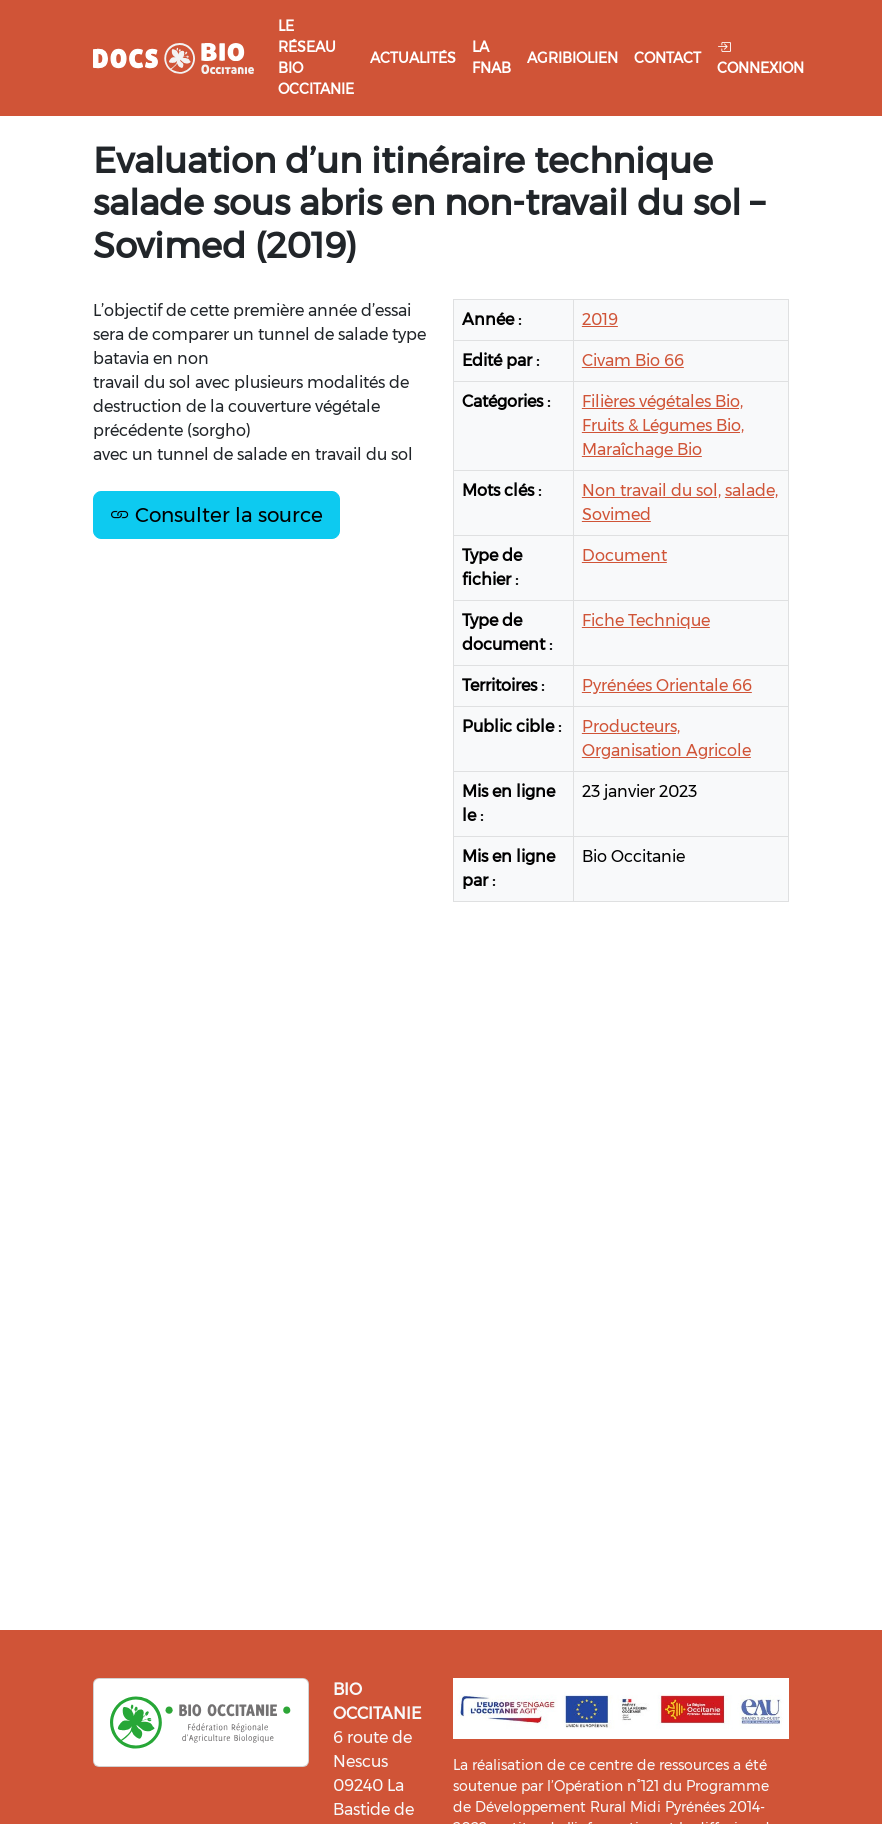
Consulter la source (216, 515)
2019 (600, 319)
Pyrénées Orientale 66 (667, 685)
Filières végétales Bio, (662, 401)
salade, (751, 490)
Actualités (413, 58)
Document (624, 555)
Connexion (760, 57)
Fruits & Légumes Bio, (663, 425)
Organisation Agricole (666, 750)
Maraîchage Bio (642, 449)
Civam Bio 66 (633, 360)
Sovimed (616, 514)
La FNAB (491, 57)
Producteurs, (631, 726)
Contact (667, 58)
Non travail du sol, (651, 490)
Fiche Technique (646, 620)
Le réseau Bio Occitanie (316, 57)
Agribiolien (572, 58)
